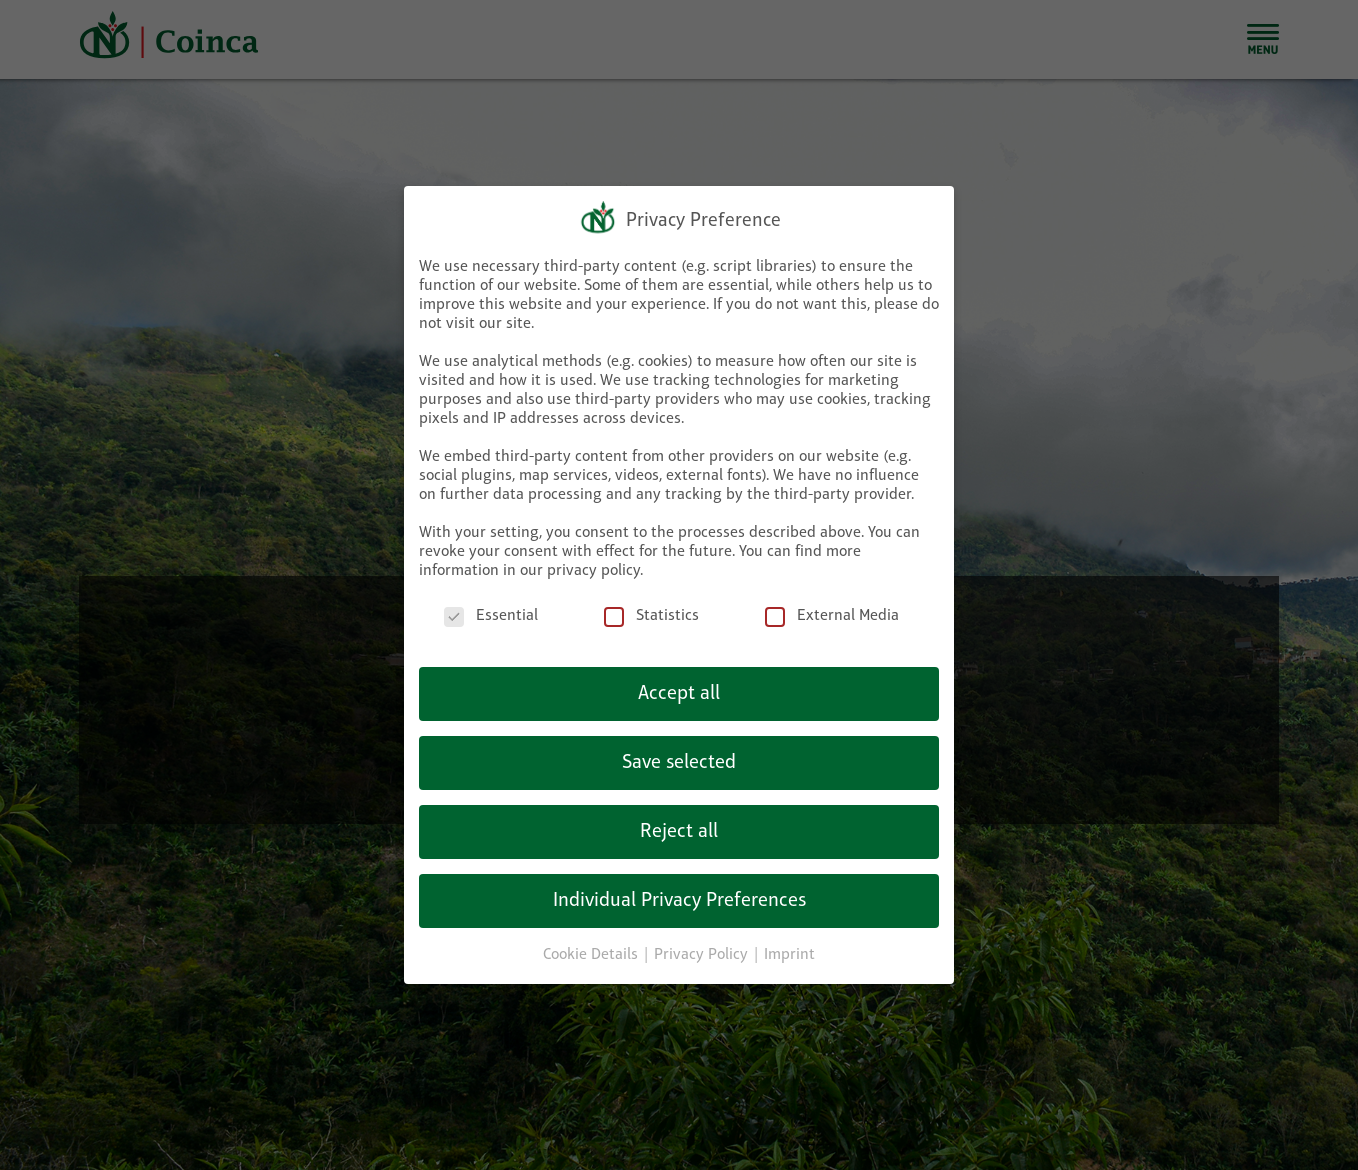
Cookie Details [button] (592, 955)
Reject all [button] (679, 832)
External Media (832, 616)
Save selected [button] (679, 763)
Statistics (651, 616)
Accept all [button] (679, 694)
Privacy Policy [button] (703, 955)
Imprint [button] (789, 955)
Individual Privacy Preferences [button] (679, 901)
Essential (491, 616)
